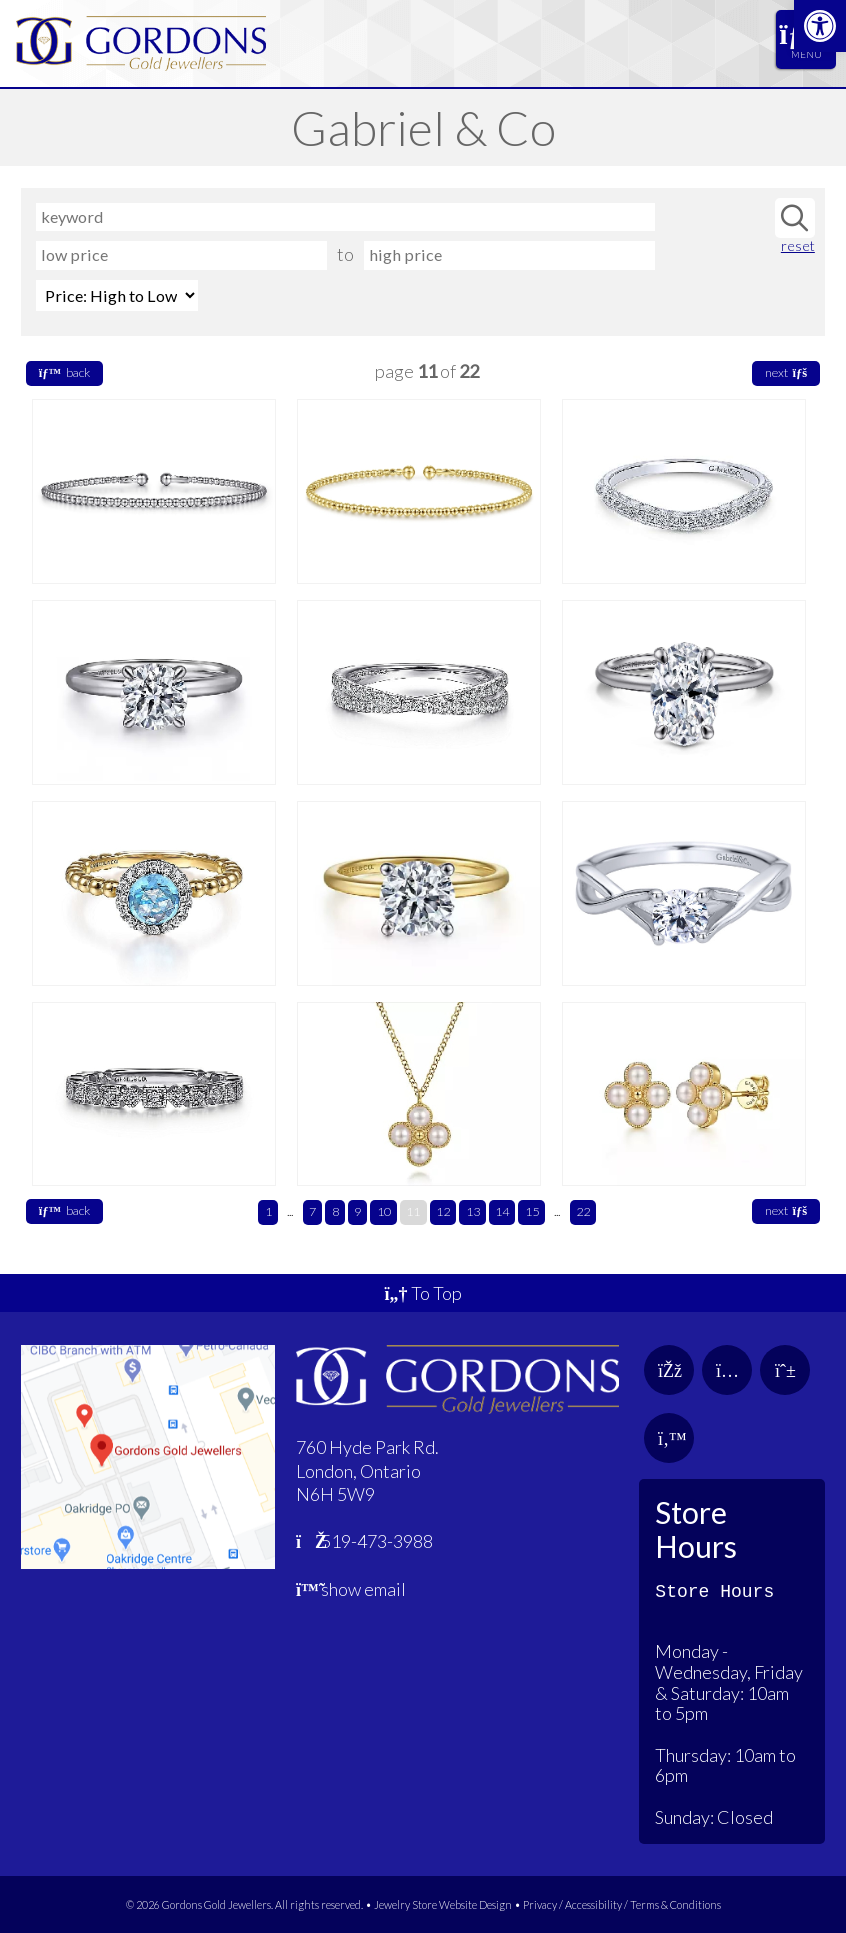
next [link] (786, 372)
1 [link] (268, 1211)
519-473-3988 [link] (365, 1541)
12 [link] (443, 1211)
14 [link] (502, 1211)
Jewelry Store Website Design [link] (443, 1904)
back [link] (64, 372)
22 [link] (583, 1211)
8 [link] (335, 1211)
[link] (820, 26)
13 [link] (473, 1211)
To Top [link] (422, 1293)
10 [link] (384, 1211)
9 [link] (357, 1211)
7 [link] (312, 1211)
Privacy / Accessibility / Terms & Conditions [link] (622, 1904)
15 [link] (532, 1211)
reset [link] (798, 246)
